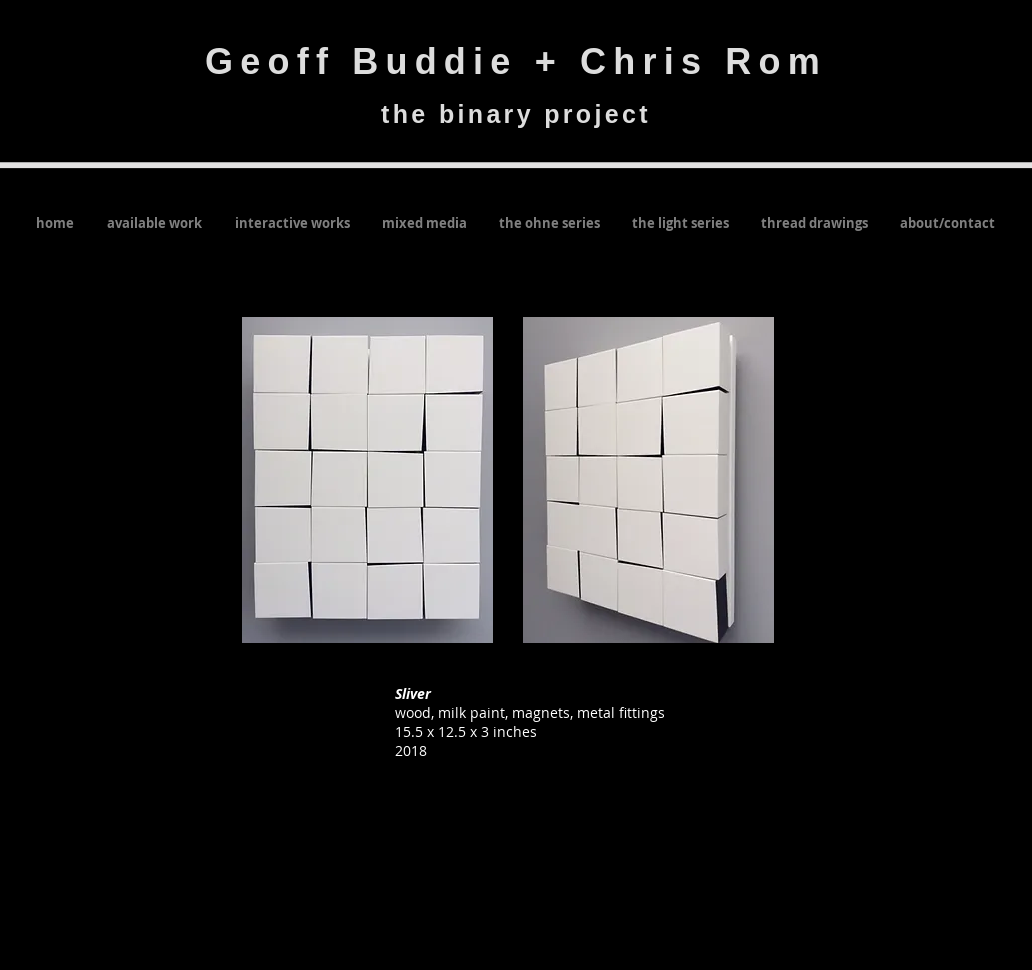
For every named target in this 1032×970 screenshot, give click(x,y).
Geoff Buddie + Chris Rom (516, 61)
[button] (367, 480)
